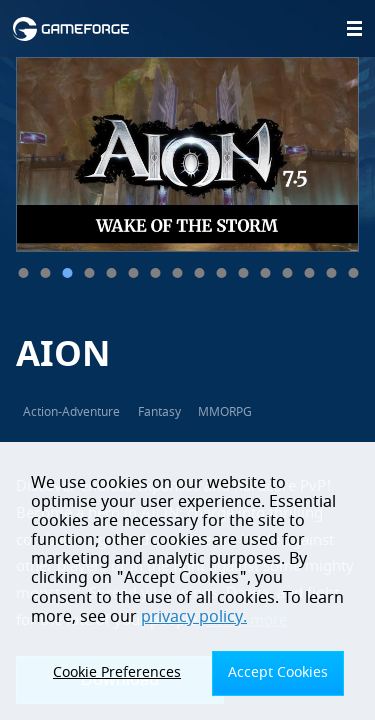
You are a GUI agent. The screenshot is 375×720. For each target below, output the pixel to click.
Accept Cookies (278, 672)
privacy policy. (194, 617)
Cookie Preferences (117, 672)
